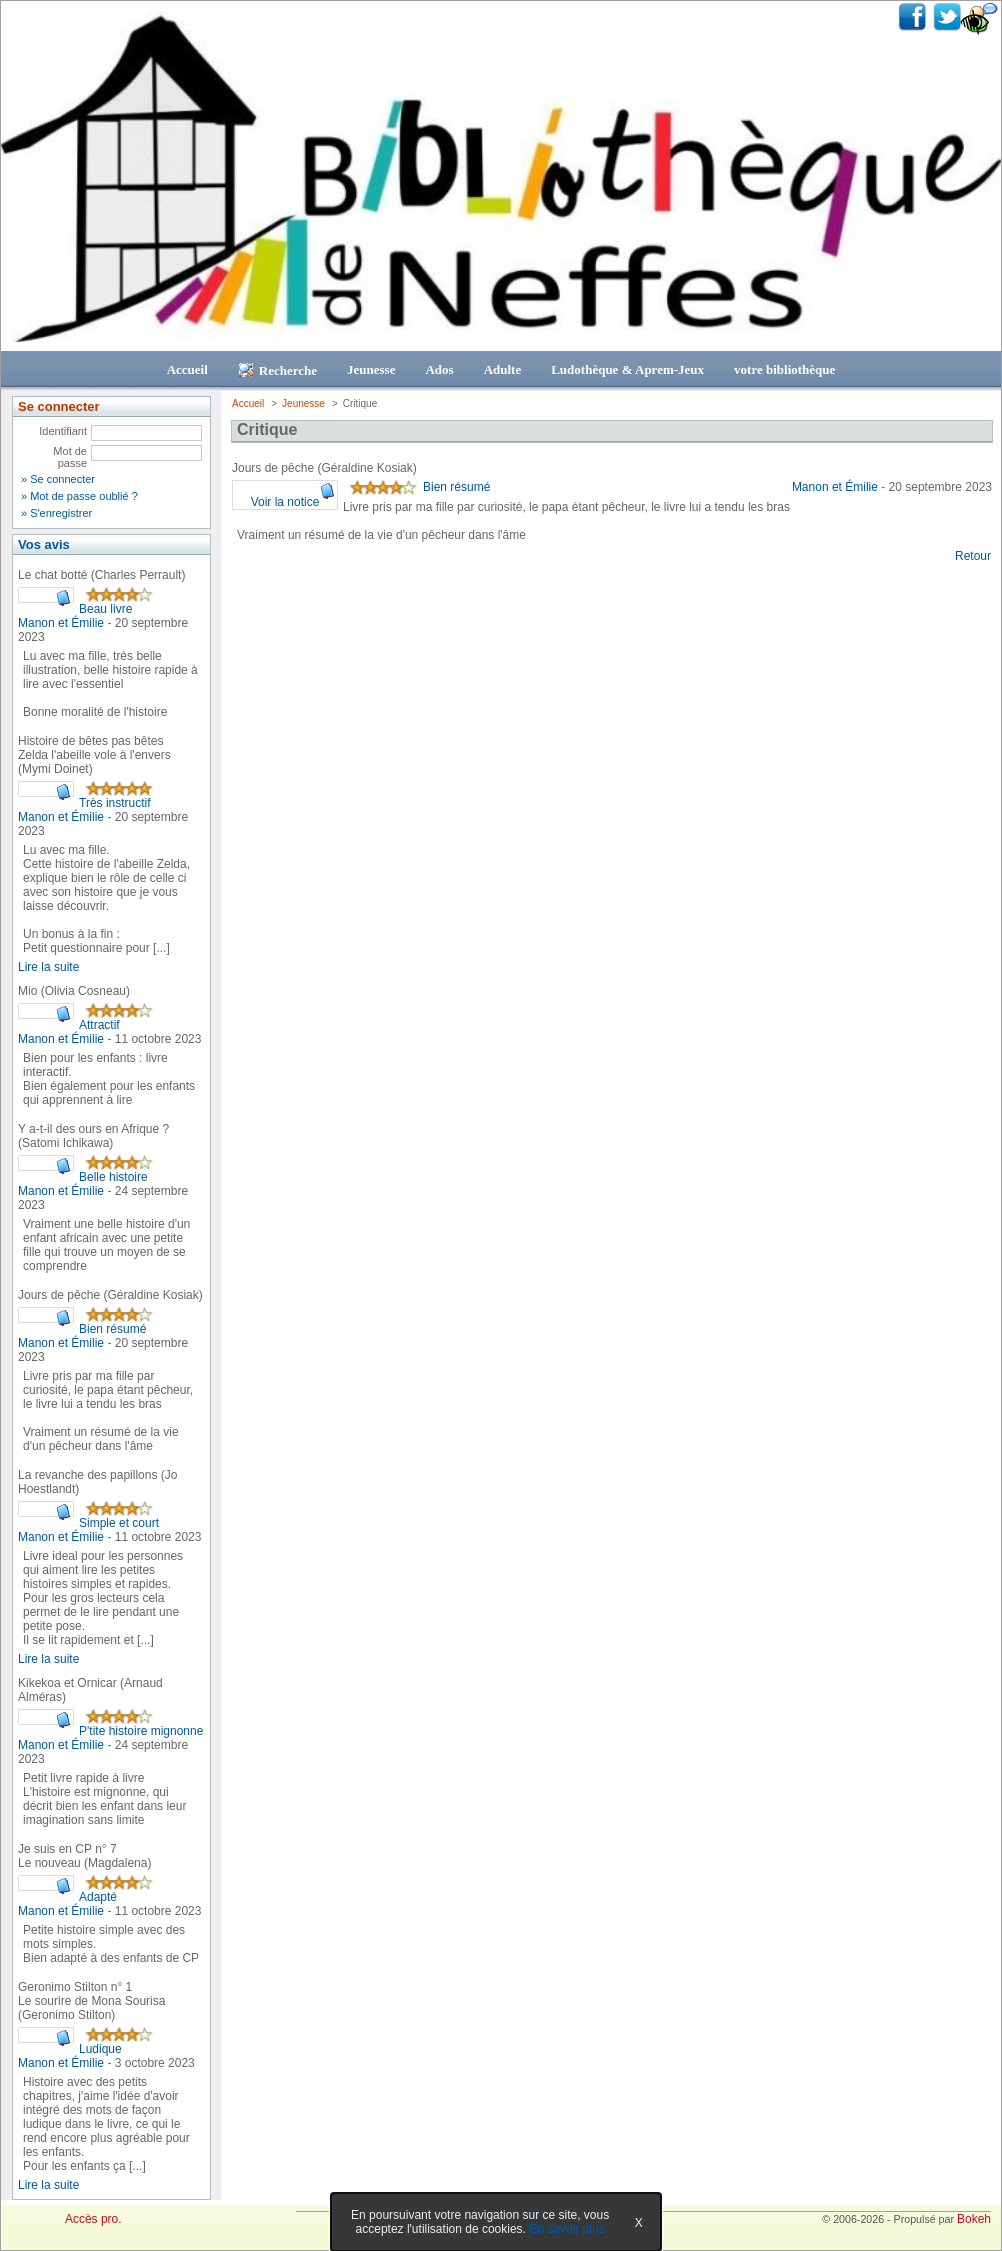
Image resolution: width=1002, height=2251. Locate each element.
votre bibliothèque (784, 369)
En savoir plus (566, 2229)
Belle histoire (113, 1177)
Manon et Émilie (62, 623)
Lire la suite (48, 967)
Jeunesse (371, 369)
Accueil (187, 369)
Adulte (503, 369)
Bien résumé (112, 1329)
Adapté (98, 1897)
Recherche (277, 370)
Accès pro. (93, 2219)
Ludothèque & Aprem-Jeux (627, 369)
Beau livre (105, 609)
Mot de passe (70, 457)
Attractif (99, 1025)
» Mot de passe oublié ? (79, 496)
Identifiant (63, 431)
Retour (973, 556)
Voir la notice (285, 502)
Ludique (100, 2049)
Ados (439, 369)
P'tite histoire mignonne (141, 1731)
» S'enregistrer (56, 513)
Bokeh (974, 2219)
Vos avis (44, 544)
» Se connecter (58, 479)
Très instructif (115, 803)
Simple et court (119, 1523)
